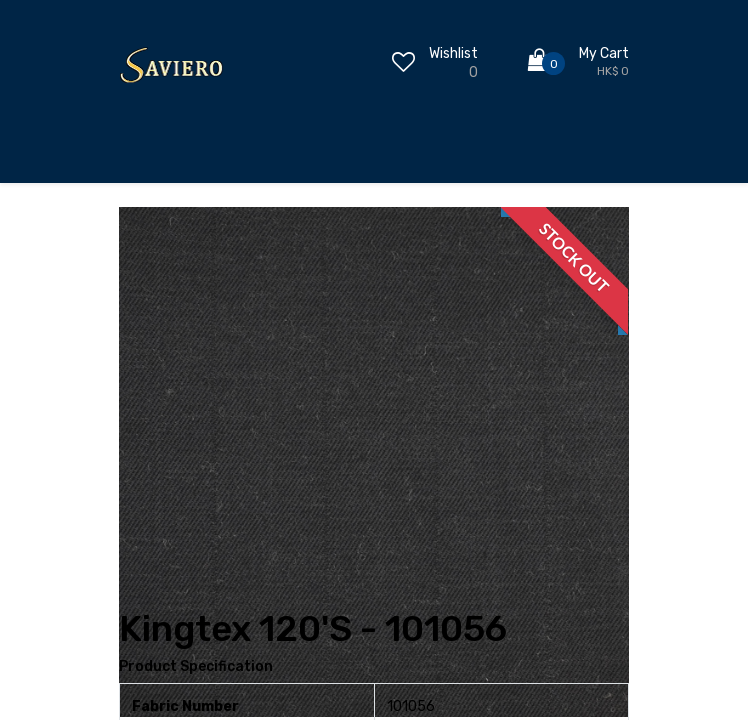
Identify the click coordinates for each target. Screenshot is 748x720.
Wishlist (453, 53)
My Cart (604, 53)
